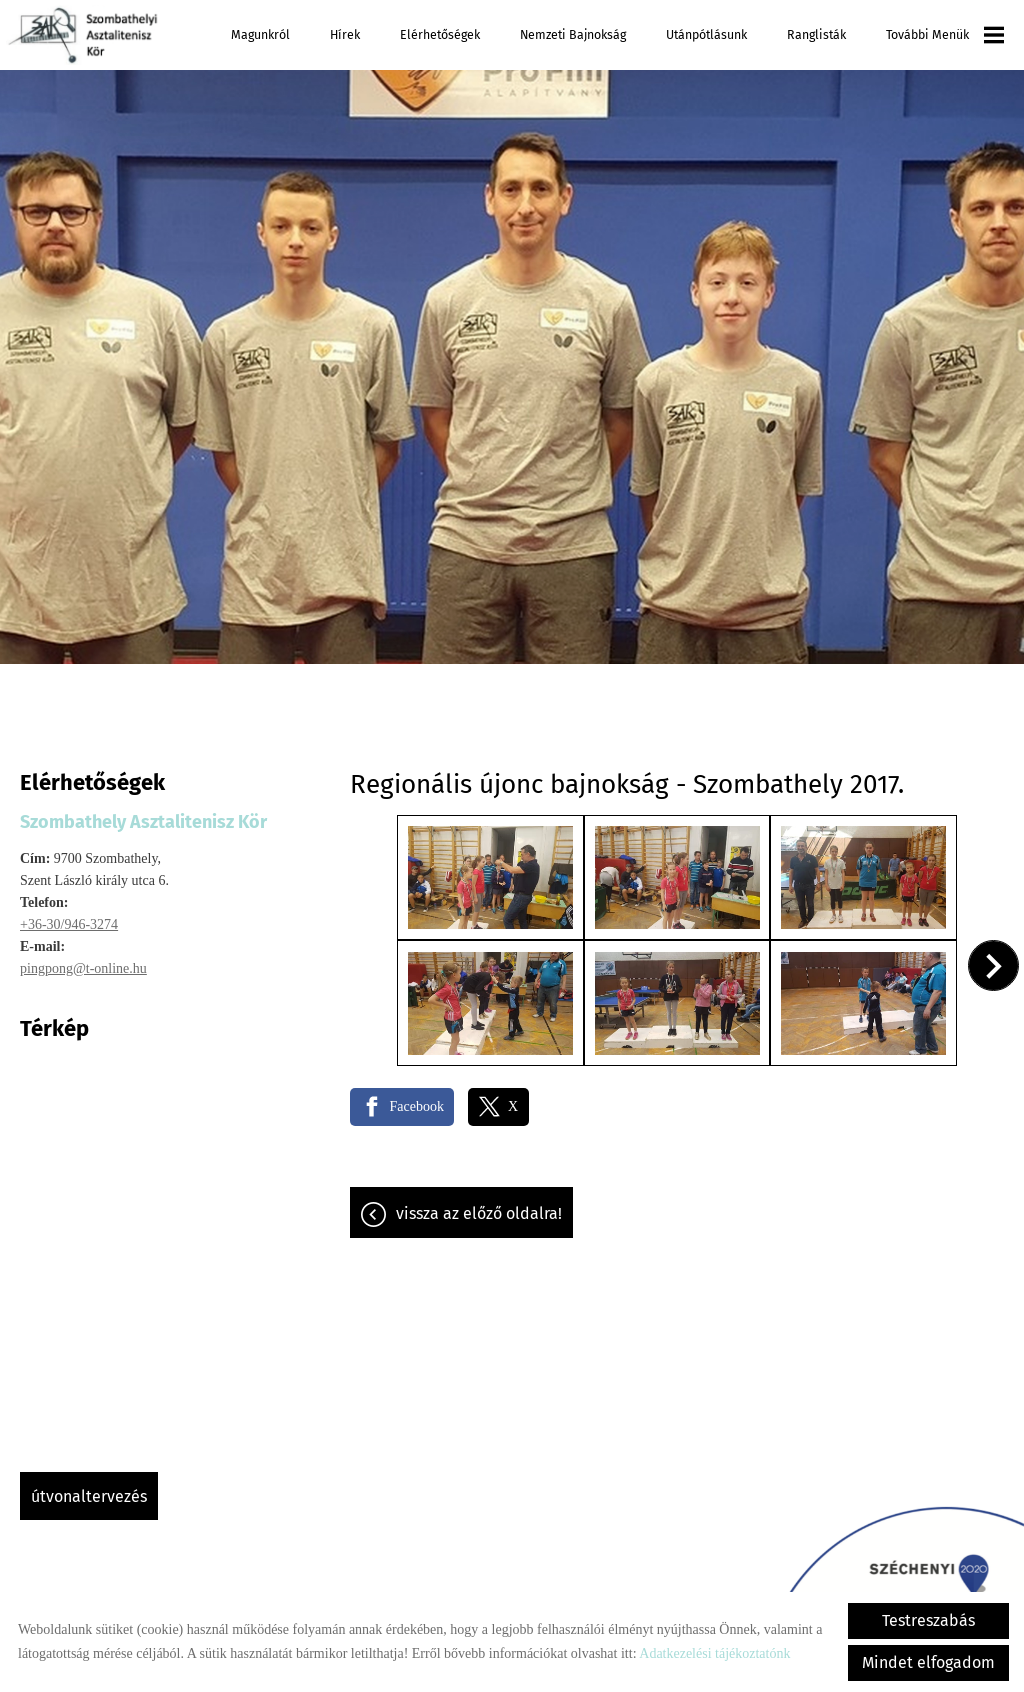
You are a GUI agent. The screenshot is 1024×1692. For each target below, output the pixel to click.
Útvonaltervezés (89, 1496)
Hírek (345, 34)
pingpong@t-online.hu (83, 968)
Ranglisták (816, 34)
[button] (994, 964)
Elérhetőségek (440, 34)
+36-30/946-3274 (69, 924)
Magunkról (260, 34)
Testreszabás (928, 1620)
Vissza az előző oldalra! (479, 1210)
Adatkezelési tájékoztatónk (714, 1653)
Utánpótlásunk (706, 34)
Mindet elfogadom (928, 1662)
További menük (945, 35)
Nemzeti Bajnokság (573, 34)
